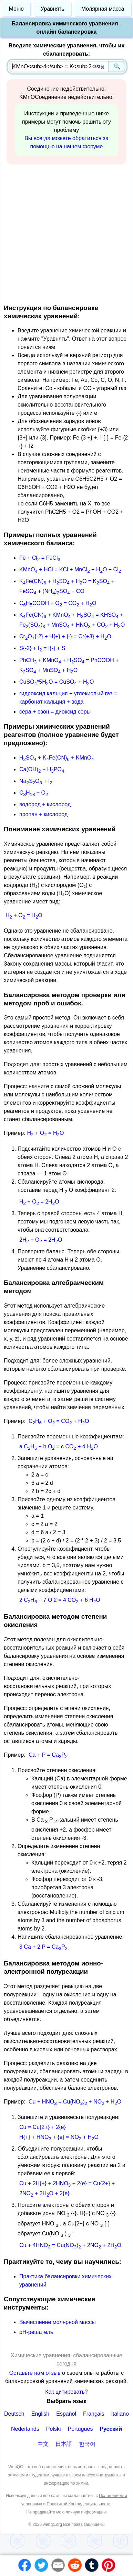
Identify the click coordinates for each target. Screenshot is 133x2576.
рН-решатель (36, 2332)
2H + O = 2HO (40, 1240)
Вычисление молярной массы (57, 2322)
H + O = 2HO (39, 1202)
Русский (111, 2429)
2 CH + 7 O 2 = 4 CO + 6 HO (59, 1600)
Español (66, 2414)
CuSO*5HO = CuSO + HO (56, 682)
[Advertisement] (64, 233)
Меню (16, 9)
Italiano (120, 2414)
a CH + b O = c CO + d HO (58, 1446)
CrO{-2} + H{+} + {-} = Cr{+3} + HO (65, 636)
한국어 (87, 2444)
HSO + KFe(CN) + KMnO (56, 758)
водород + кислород (45, 804)
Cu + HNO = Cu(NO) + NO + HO (75, 2102)
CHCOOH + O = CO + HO (57, 603)
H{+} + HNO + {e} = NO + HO (59, 2137)
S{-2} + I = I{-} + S (42, 648)
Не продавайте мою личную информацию (66, 2512)
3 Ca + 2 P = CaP (43, 1947)
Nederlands (25, 2429)
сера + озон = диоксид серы (55, 712)
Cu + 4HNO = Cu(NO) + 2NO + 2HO (70, 2245)
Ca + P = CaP (48, 1755)
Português (80, 2429)
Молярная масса (102, 9)
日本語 (63, 2444)
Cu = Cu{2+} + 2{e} (42, 2127)
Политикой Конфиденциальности (79, 2503)
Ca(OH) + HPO (41, 769)
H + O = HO (24, 915)
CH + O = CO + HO (59, 1421)
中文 (43, 2444)
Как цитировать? (66, 2392)
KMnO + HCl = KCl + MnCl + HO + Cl (70, 569)
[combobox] (67, 66)
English (40, 2414)
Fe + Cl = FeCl (39, 558)
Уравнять (52, 9)
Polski (53, 2429)
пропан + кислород (43, 814)
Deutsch (14, 2414)
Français (93, 2414)
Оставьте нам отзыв (35, 2373)
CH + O (33, 793)
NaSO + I (35, 781)
